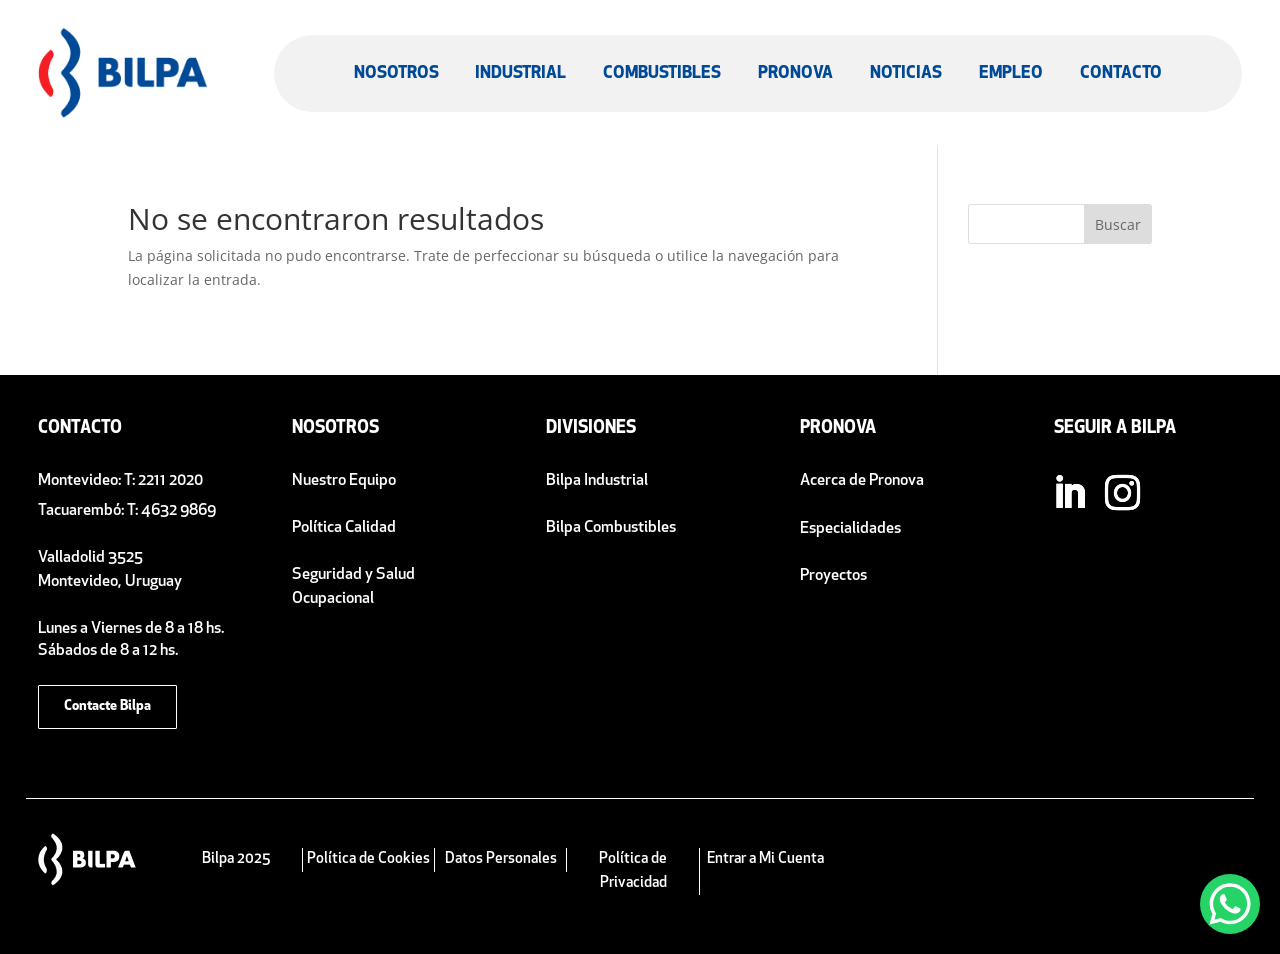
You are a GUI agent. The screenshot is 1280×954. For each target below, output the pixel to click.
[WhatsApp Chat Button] (1230, 904)
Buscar (1118, 224)
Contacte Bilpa (107, 706)
